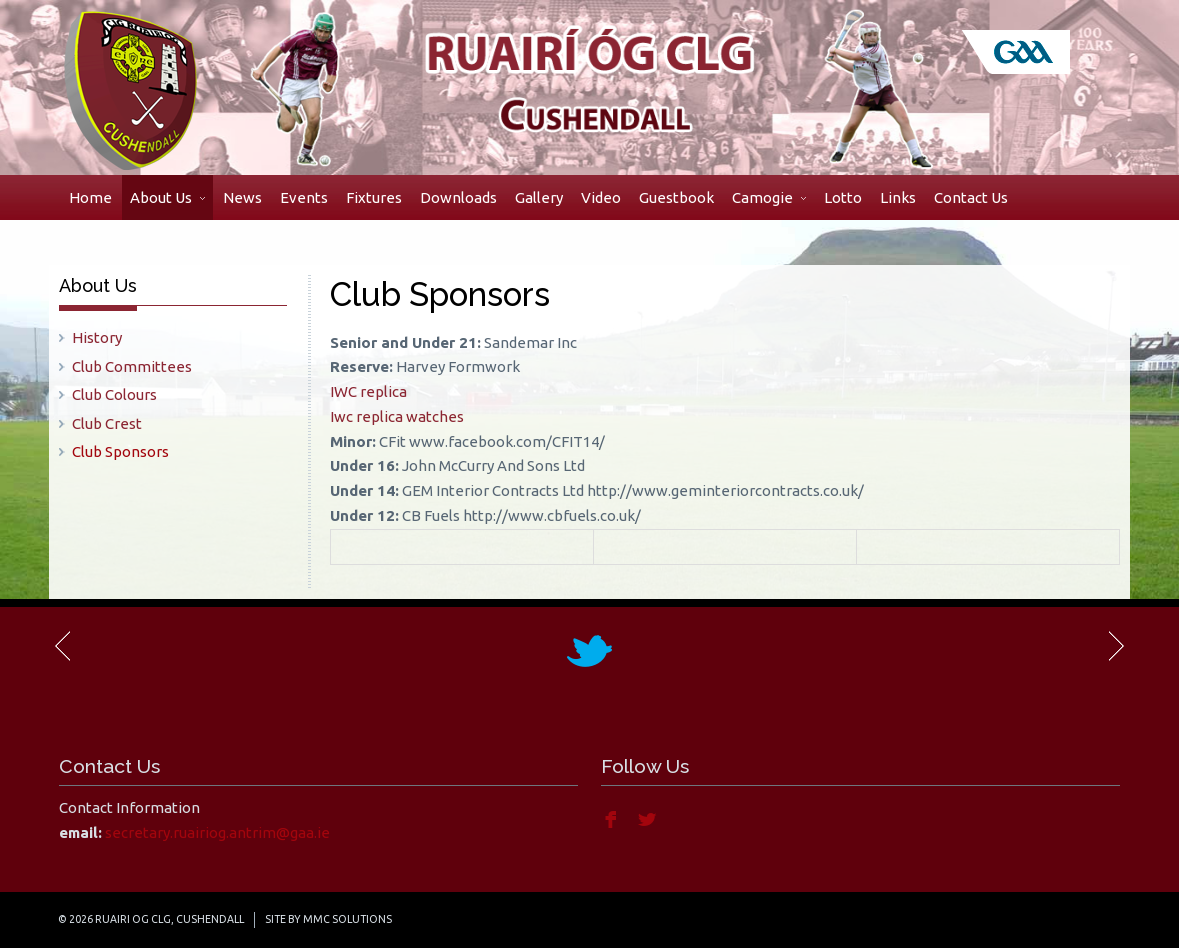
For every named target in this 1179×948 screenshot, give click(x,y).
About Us (167, 197)
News (242, 197)
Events (304, 197)
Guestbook (676, 197)
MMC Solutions (347, 919)
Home (90, 197)
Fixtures (374, 197)
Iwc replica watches (397, 416)
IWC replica (368, 391)
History (97, 337)
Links (898, 197)
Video (601, 197)
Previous (64, 646)
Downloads (458, 197)
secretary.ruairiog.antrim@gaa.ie (217, 832)
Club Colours (114, 394)
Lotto (843, 197)
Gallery (539, 197)
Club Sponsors (120, 451)
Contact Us (971, 197)
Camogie (769, 197)
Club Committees (132, 366)
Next (1115, 646)
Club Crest (107, 423)
